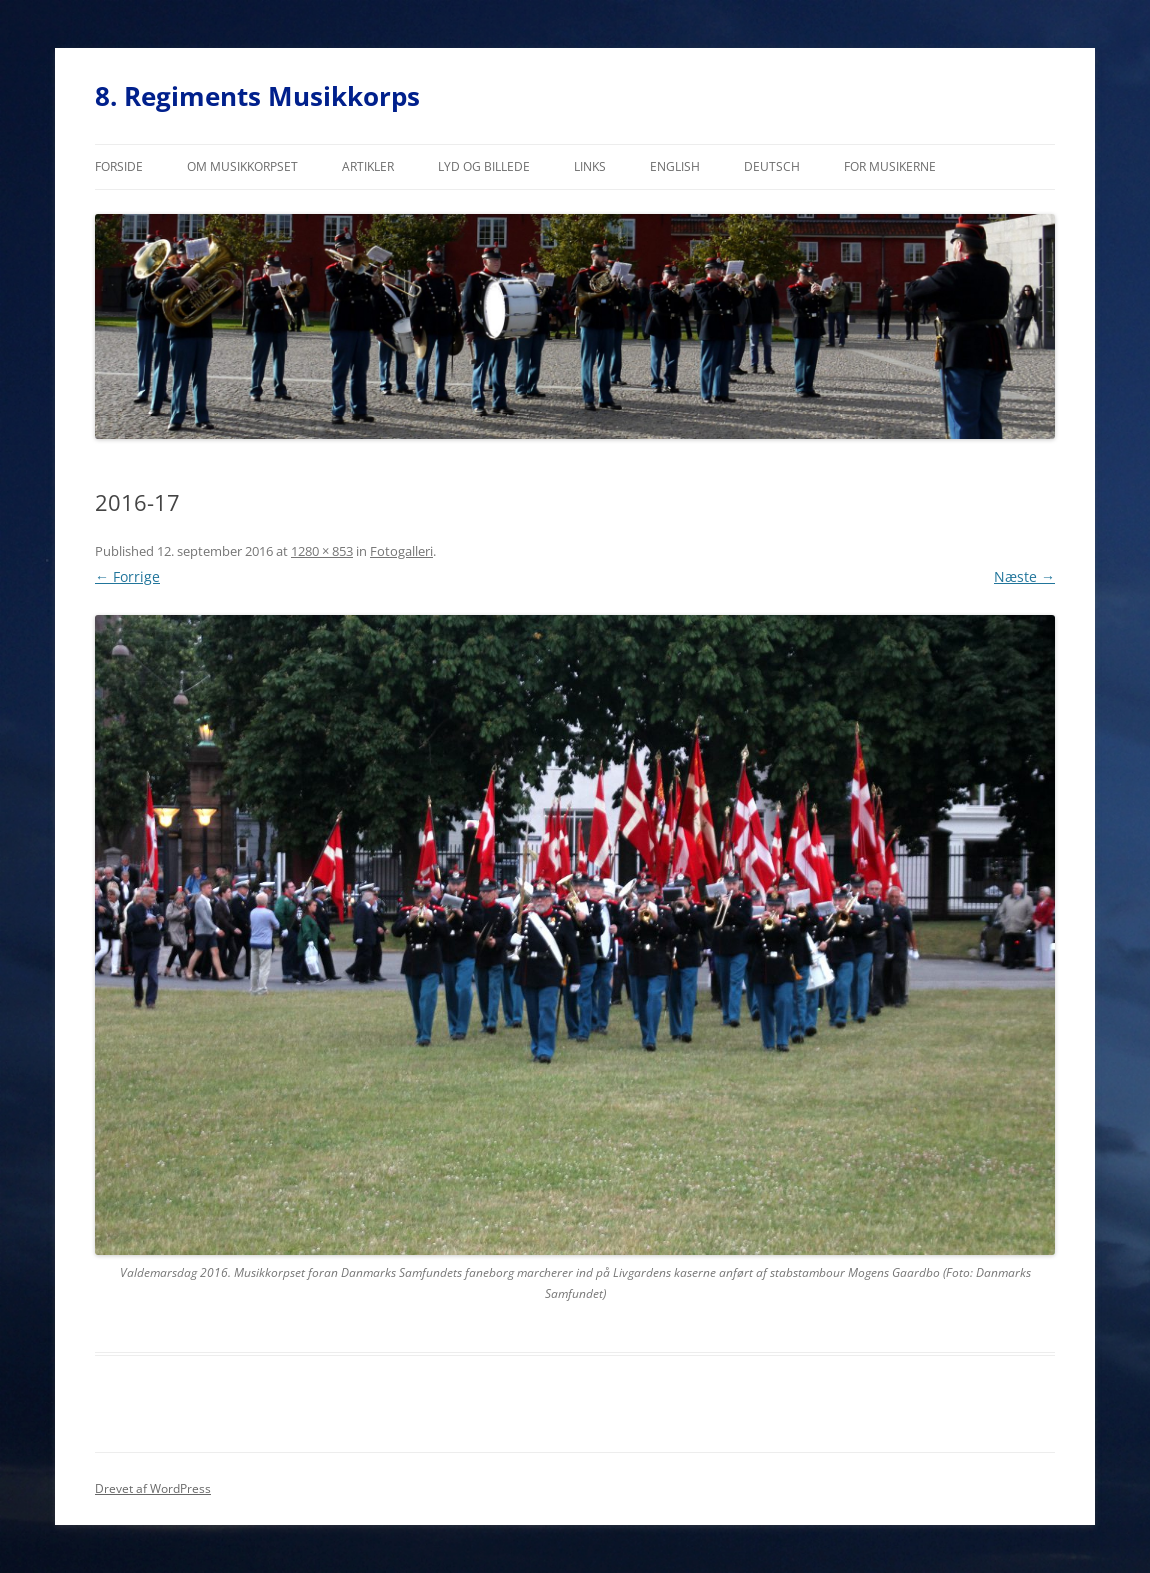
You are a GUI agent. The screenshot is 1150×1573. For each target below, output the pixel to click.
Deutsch (772, 166)
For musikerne (890, 166)
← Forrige (127, 576)
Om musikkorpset (242, 166)
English (675, 166)
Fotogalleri (401, 551)
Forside (119, 166)
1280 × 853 (322, 551)
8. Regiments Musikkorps (257, 96)
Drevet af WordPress (153, 1488)
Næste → (1024, 576)
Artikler (368, 166)
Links (590, 166)
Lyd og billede (484, 166)
